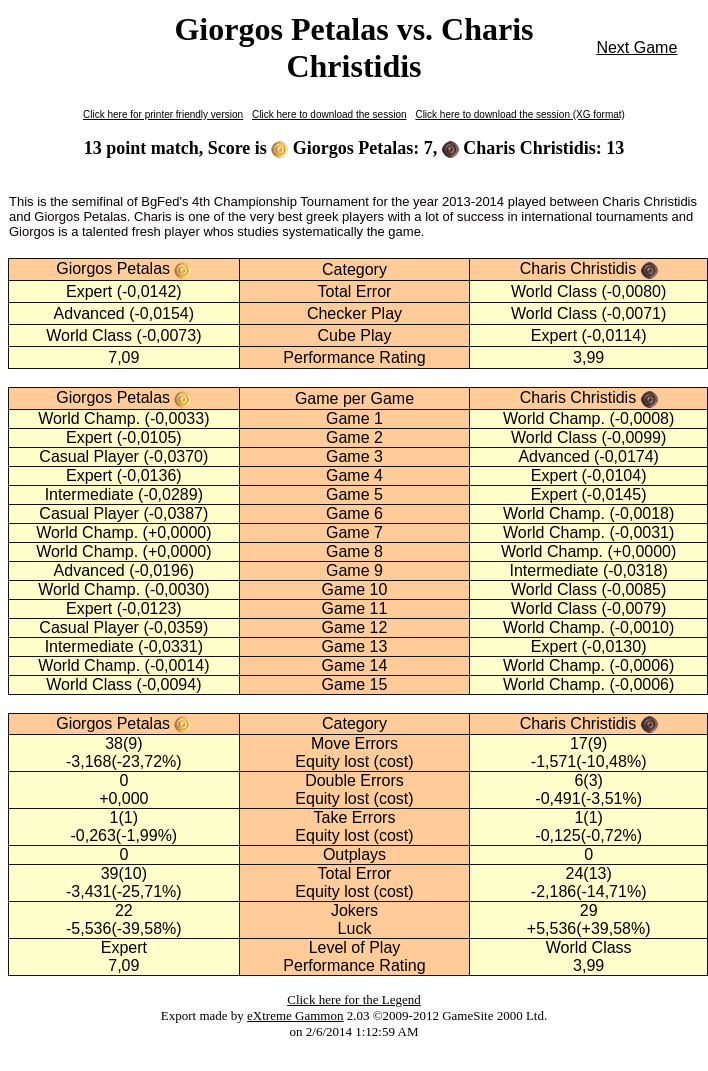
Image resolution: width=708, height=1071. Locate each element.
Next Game (636, 47)
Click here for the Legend (354, 999)
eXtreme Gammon (295, 1015)
